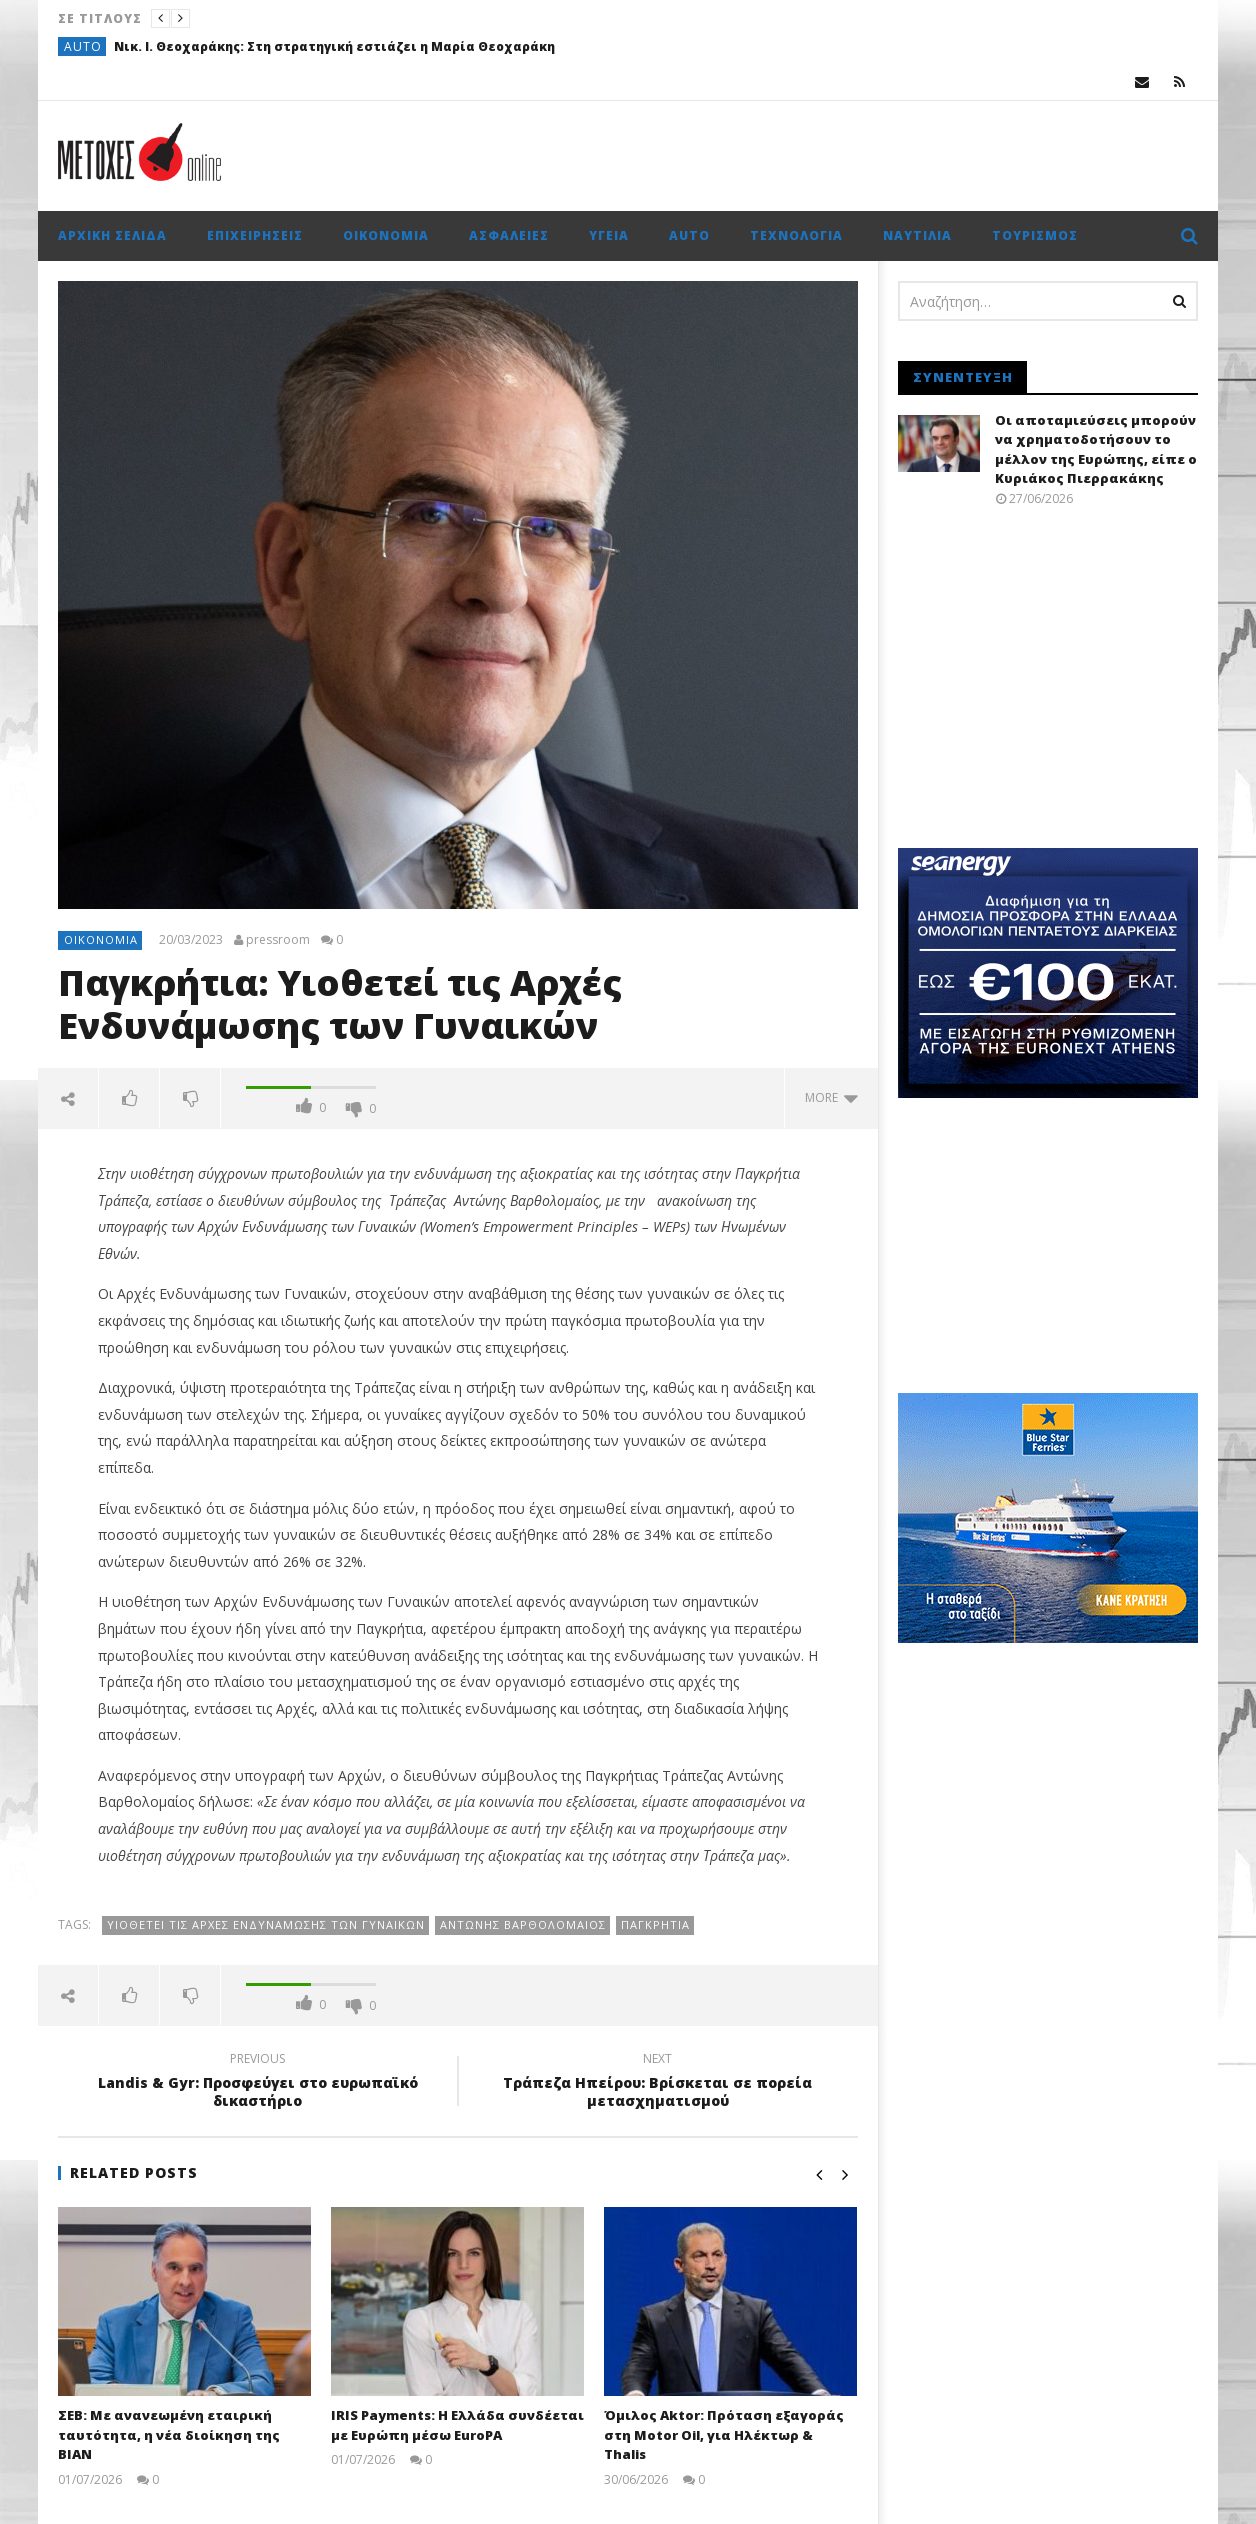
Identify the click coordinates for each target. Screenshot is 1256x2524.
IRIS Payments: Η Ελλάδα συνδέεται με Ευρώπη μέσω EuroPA (457, 2425)
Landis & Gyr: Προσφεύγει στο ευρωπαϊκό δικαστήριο (258, 2083)
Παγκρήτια (655, 1924)
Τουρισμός (1035, 235)
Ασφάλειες (509, 235)
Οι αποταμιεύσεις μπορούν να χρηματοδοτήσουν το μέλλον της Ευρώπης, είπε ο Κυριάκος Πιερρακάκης (1096, 449)
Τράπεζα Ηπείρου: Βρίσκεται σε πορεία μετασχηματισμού (658, 2083)
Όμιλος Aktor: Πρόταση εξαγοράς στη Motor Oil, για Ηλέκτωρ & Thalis (724, 2434)
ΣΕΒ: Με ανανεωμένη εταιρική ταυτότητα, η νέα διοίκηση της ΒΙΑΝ (169, 2434)
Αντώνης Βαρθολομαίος (523, 1924)
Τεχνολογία (796, 235)
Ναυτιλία (917, 235)
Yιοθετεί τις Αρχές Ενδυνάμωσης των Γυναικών (266, 1924)
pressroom (278, 940)
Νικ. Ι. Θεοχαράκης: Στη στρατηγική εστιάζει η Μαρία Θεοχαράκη (334, 46)
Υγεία (609, 235)
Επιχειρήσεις (255, 235)
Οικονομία (386, 235)
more (831, 1097)
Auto (83, 46)
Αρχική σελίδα (112, 235)
